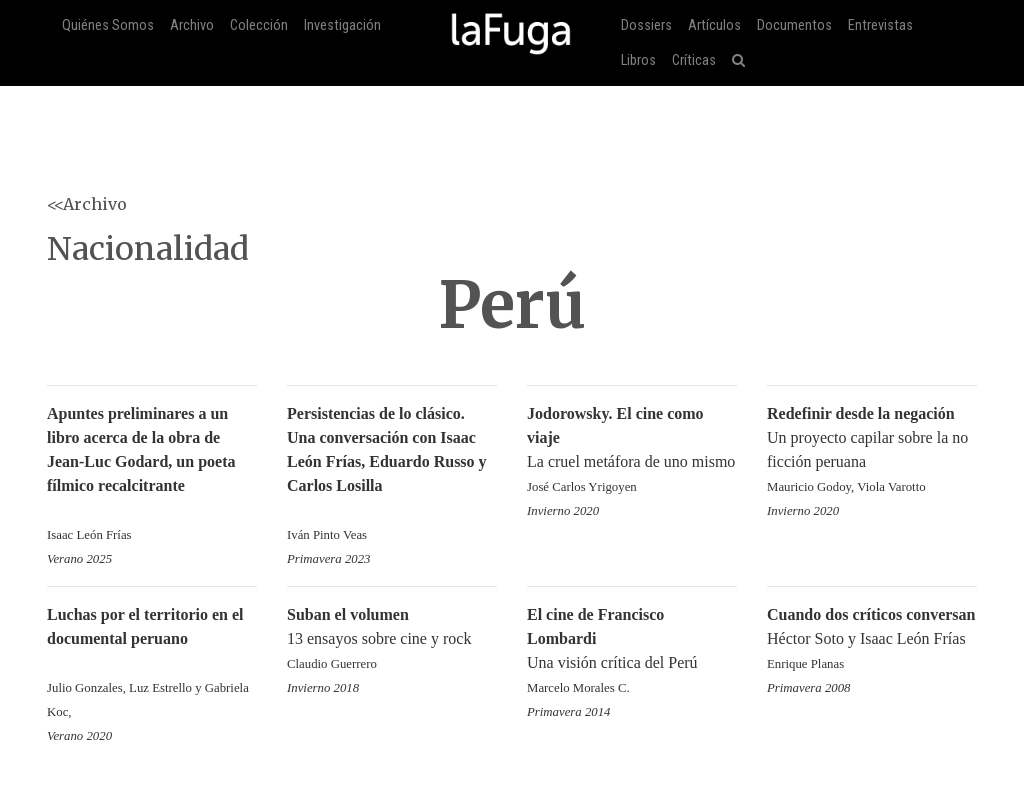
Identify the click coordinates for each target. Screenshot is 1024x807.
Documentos (794, 25)
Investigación (342, 25)
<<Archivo (87, 204)
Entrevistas (880, 25)
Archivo (192, 25)
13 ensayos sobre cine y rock (392, 640)
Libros (638, 60)
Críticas (694, 60)
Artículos (714, 25)
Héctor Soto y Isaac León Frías (872, 640)
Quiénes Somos (108, 25)
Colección (259, 25)
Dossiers (646, 25)
